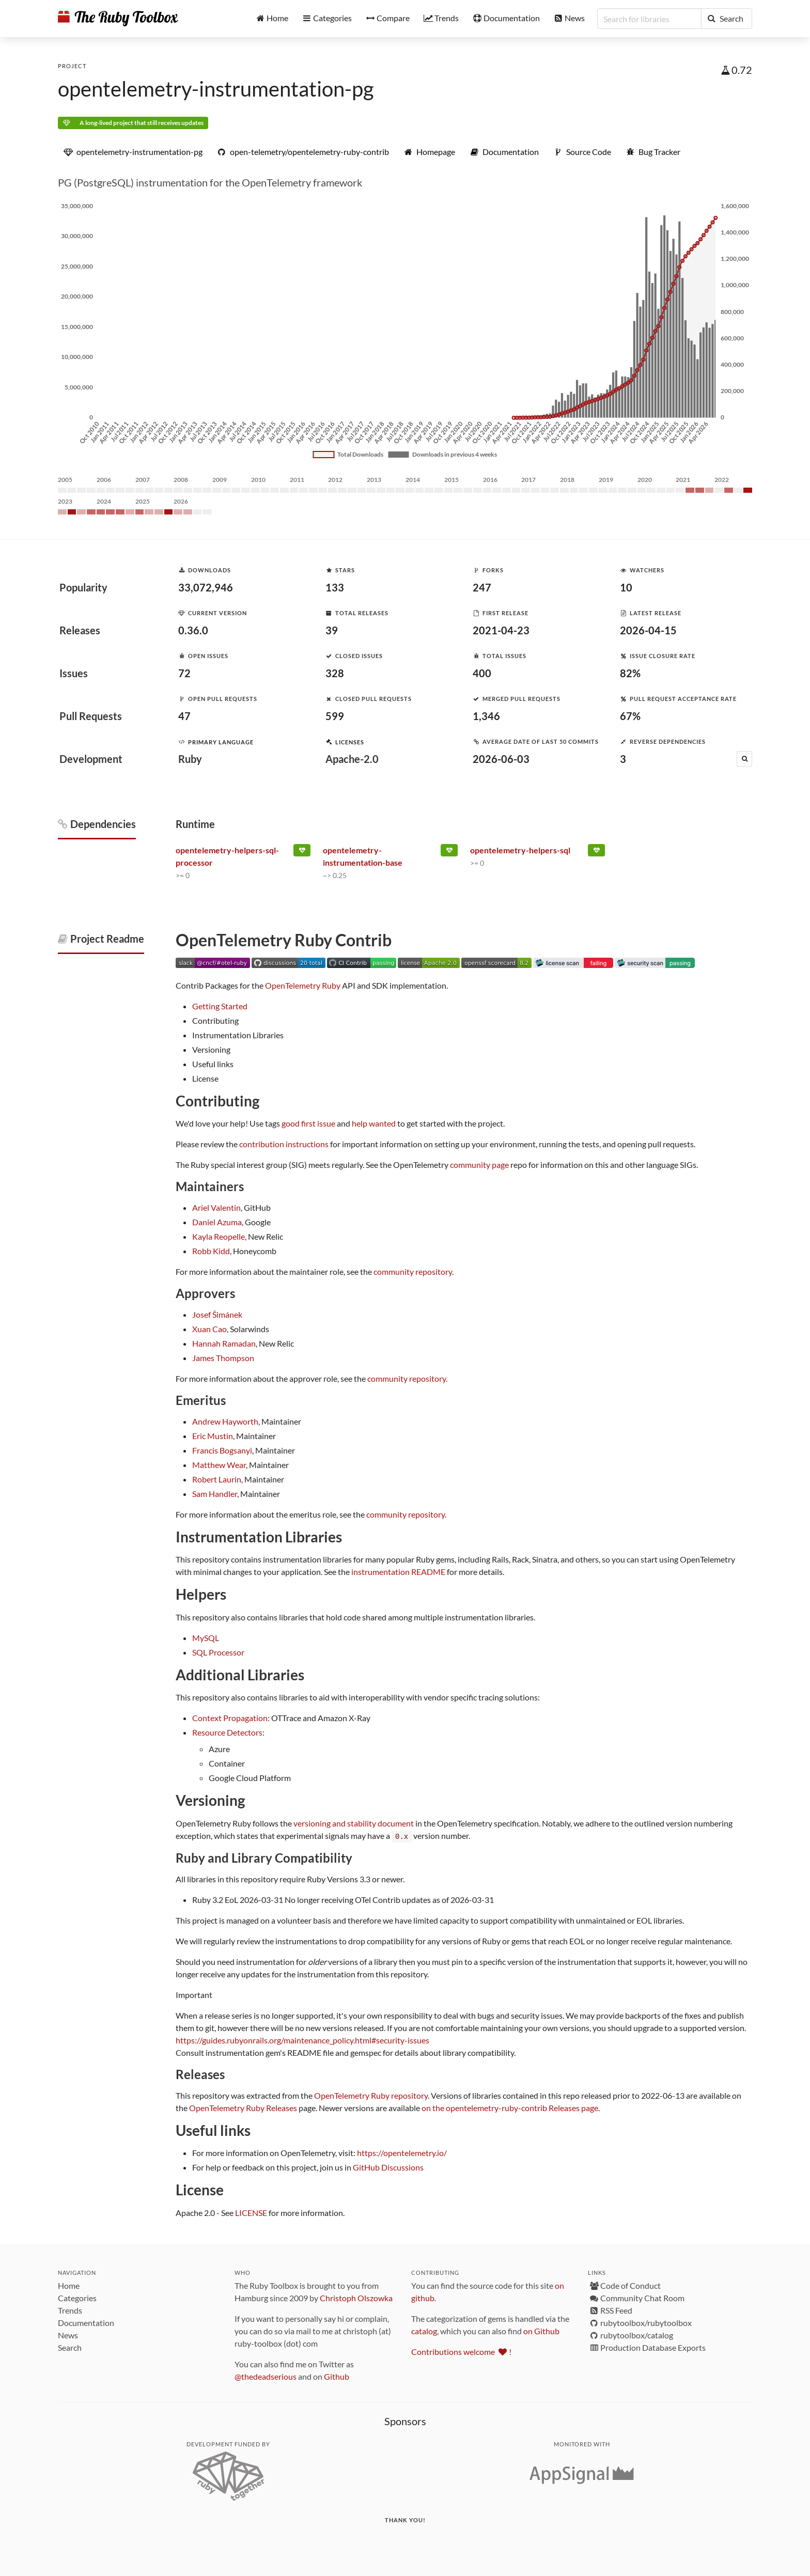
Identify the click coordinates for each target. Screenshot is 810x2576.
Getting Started (219, 1006)
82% (630, 673)
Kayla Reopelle (218, 1236)
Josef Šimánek (217, 1314)
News (68, 2334)
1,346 (486, 716)
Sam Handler (214, 1493)
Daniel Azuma (217, 1222)
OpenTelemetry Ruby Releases (243, 2107)
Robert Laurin (216, 1479)
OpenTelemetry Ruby (302, 985)
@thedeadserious (266, 2376)
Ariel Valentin (216, 1207)
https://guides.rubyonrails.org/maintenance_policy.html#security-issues (302, 2039)
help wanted (374, 1123)
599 (334, 716)
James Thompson (223, 1358)
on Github (541, 2330)
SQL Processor (218, 1652)
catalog (424, 2330)
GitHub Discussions (388, 2167)
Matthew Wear (219, 1465)
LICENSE (251, 2212)
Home (69, 2285)
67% (630, 716)
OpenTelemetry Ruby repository (371, 2095)
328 (334, 673)
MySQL (205, 1638)
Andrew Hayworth (225, 1421)
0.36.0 (193, 630)
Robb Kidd (211, 1251)
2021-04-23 (501, 630)
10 (626, 587)
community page (479, 1164)
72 (184, 673)
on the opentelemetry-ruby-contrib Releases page (510, 2107)
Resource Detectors (227, 1732)
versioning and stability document (353, 1823)
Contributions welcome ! (461, 2351)
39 (331, 630)
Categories (77, 2297)
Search (70, 2347)
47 (184, 716)
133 (334, 587)
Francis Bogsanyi (222, 1450)
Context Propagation (230, 1718)
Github (336, 2376)
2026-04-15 (648, 630)
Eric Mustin (212, 1436)
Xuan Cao (209, 1329)
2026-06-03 (501, 759)
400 (482, 673)
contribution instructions (284, 1144)
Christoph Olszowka (356, 2297)
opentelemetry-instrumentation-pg (215, 88)
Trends (70, 2310)
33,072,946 (205, 587)
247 (482, 587)
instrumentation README (398, 1571)
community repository (412, 1271)
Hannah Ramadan (224, 1343)
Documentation (86, 2322)
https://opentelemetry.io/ (402, 2152)
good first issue (308, 1123)
